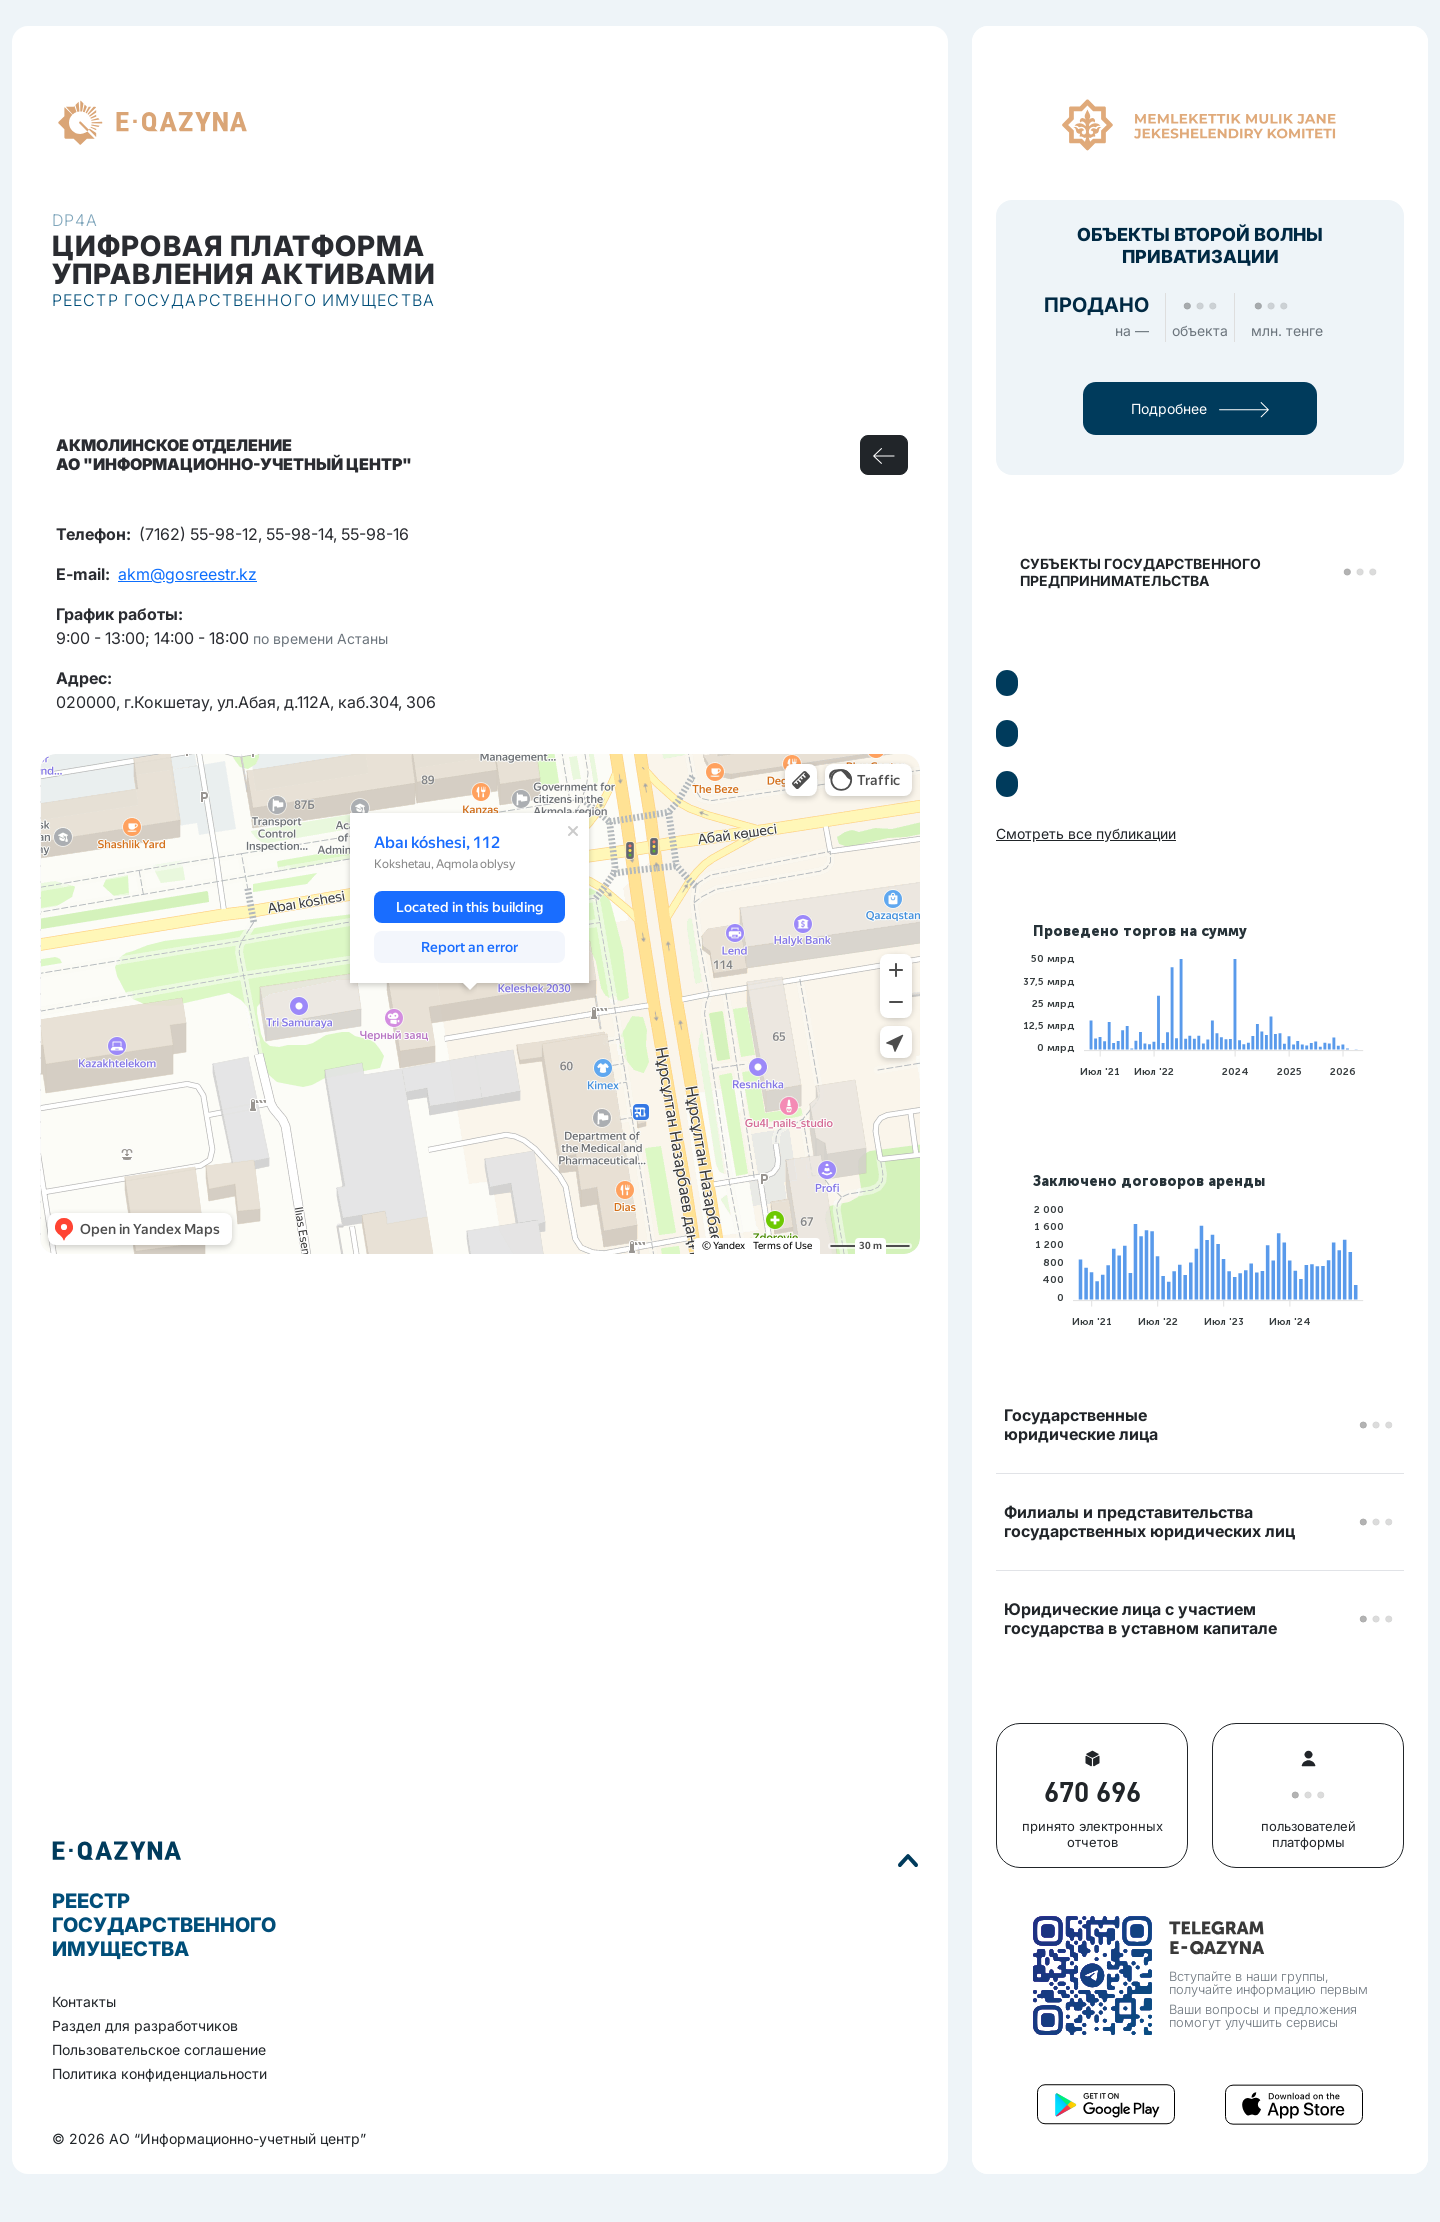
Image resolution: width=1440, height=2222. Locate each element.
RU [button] (283, 123)
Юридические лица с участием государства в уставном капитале (1140, 1619)
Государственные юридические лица (1081, 1425)
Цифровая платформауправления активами (244, 260)
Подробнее (1200, 409)
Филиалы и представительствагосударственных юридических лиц (1149, 1522)
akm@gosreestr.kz (187, 574)
